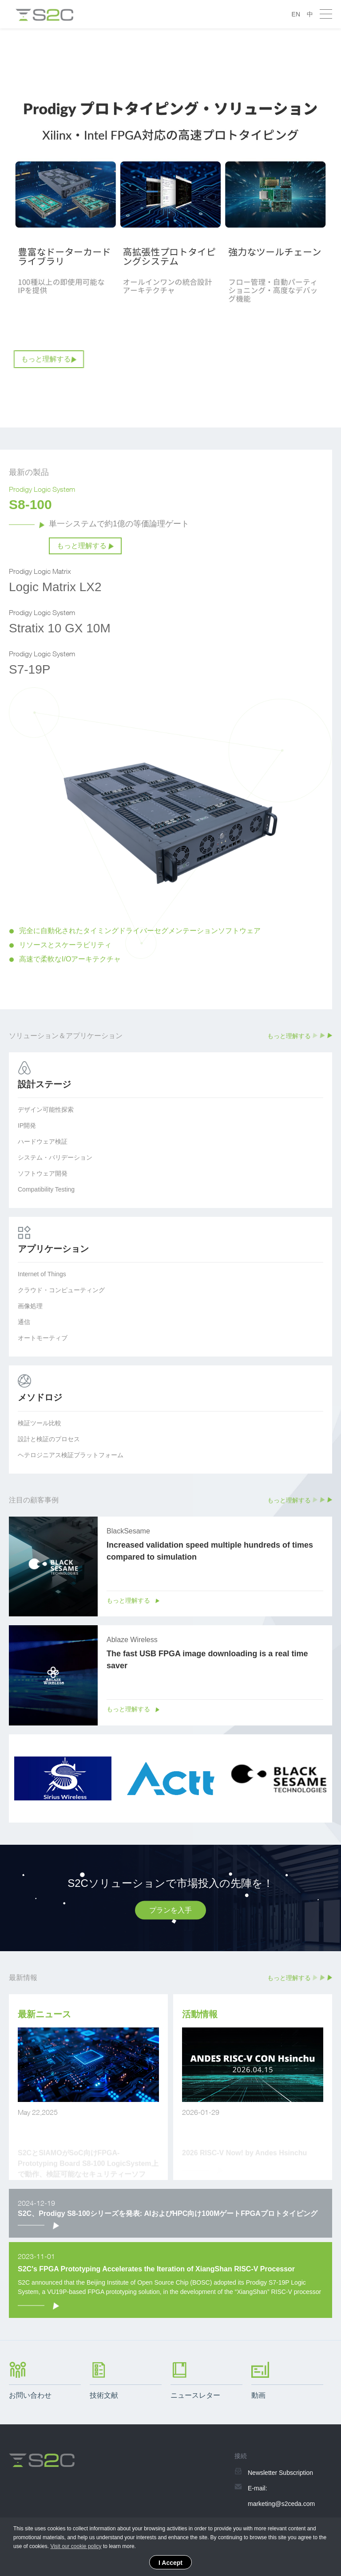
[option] (170, 227)
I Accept (170, 2562)
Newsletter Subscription (280, 2472)
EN (296, 14)
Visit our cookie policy (75, 2546)
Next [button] (327, 848)
